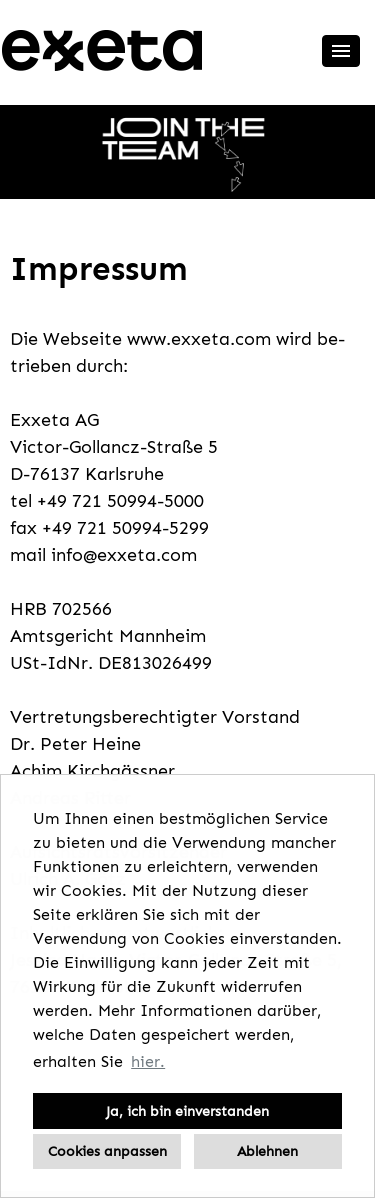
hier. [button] (148, 1061)
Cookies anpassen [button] (107, 1151)
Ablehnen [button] (267, 1151)
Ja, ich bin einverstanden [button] (187, 1111)
